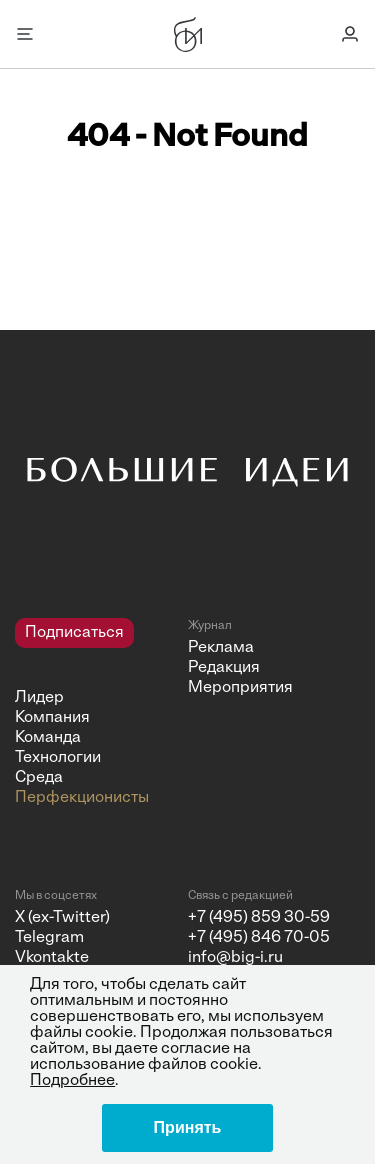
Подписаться (74, 633)
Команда (48, 738)
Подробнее (72, 1081)
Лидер (39, 698)
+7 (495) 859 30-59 (259, 918)
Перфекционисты (82, 798)
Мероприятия (240, 688)
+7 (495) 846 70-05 (259, 938)
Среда (39, 778)
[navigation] (94, 713)
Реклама (221, 648)
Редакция (224, 668)
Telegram (49, 938)
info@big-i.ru (235, 958)
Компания (52, 718)
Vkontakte (52, 958)
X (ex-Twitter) (62, 918)
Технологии (58, 758)
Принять (188, 1127)
